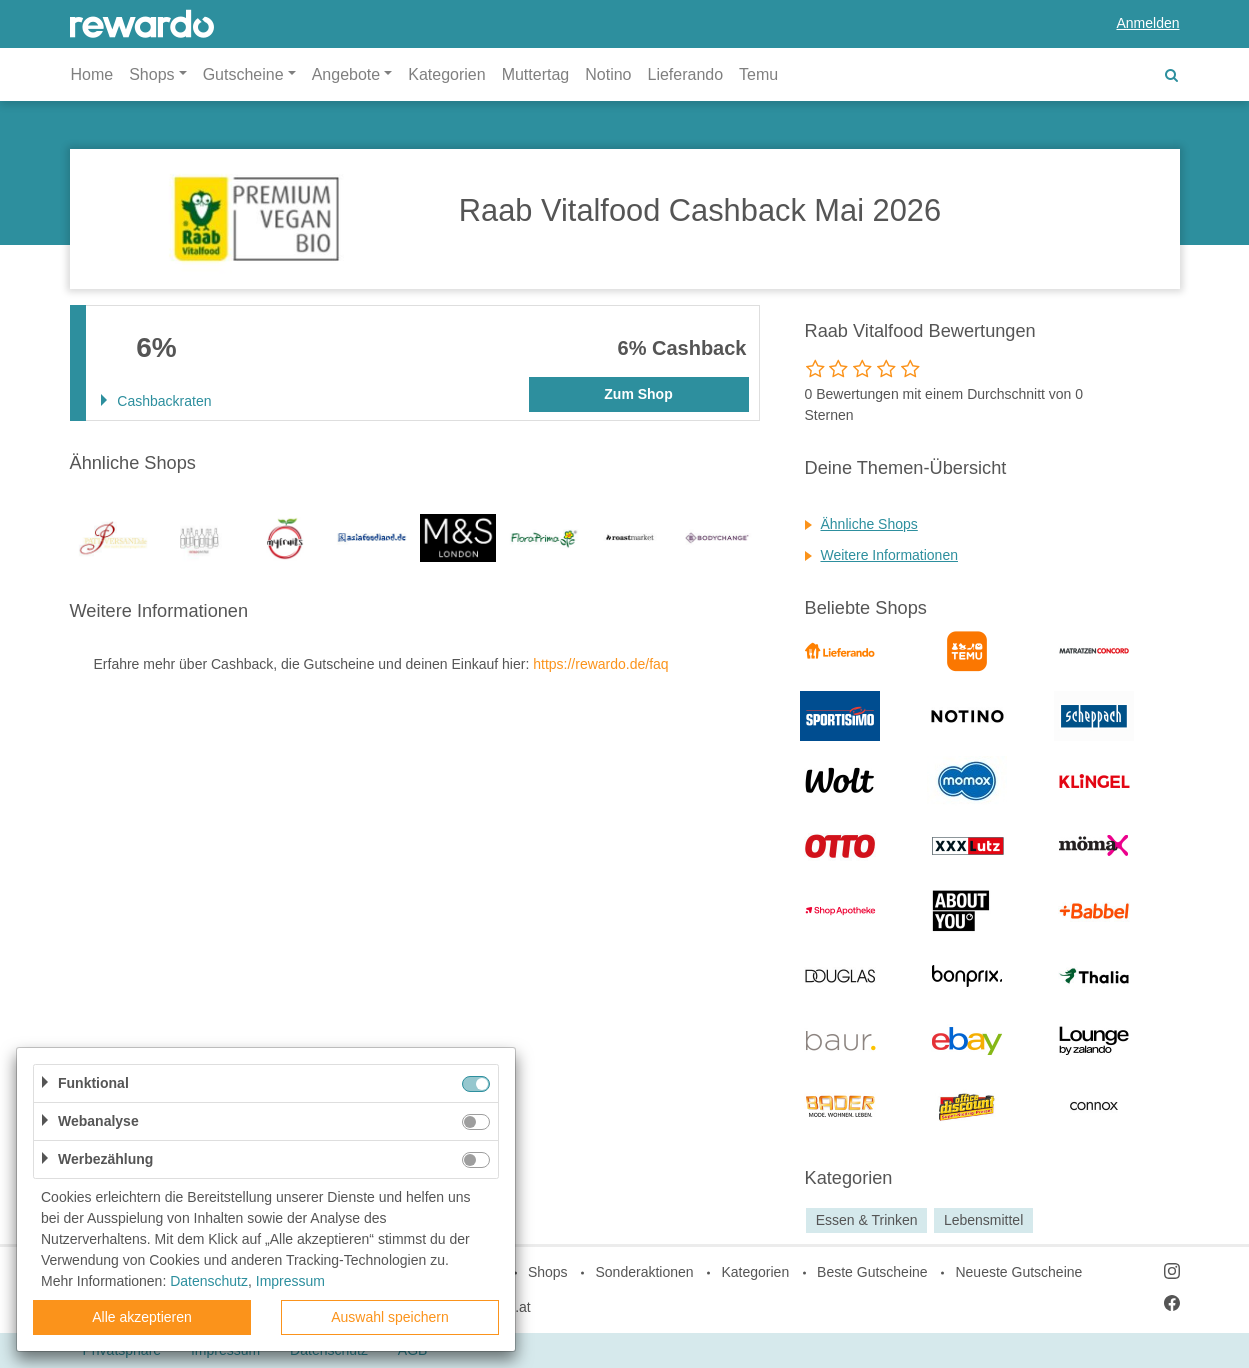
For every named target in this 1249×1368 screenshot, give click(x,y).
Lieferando (685, 74)
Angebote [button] (346, 74)
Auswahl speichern (390, 1317)
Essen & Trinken (867, 1220)
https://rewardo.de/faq (600, 664)
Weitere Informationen (889, 555)
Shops (548, 1272)
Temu (758, 74)
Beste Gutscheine (872, 1272)
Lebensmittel (983, 1220)
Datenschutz (209, 1281)
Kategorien (446, 74)
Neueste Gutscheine (1018, 1272)
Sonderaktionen (644, 1272)
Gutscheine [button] (243, 74)
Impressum (290, 1281)
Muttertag (536, 74)
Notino (608, 74)
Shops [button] (151, 74)
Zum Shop (638, 394)
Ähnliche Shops (869, 524)
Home (92, 74)
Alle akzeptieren (142, 1317)
